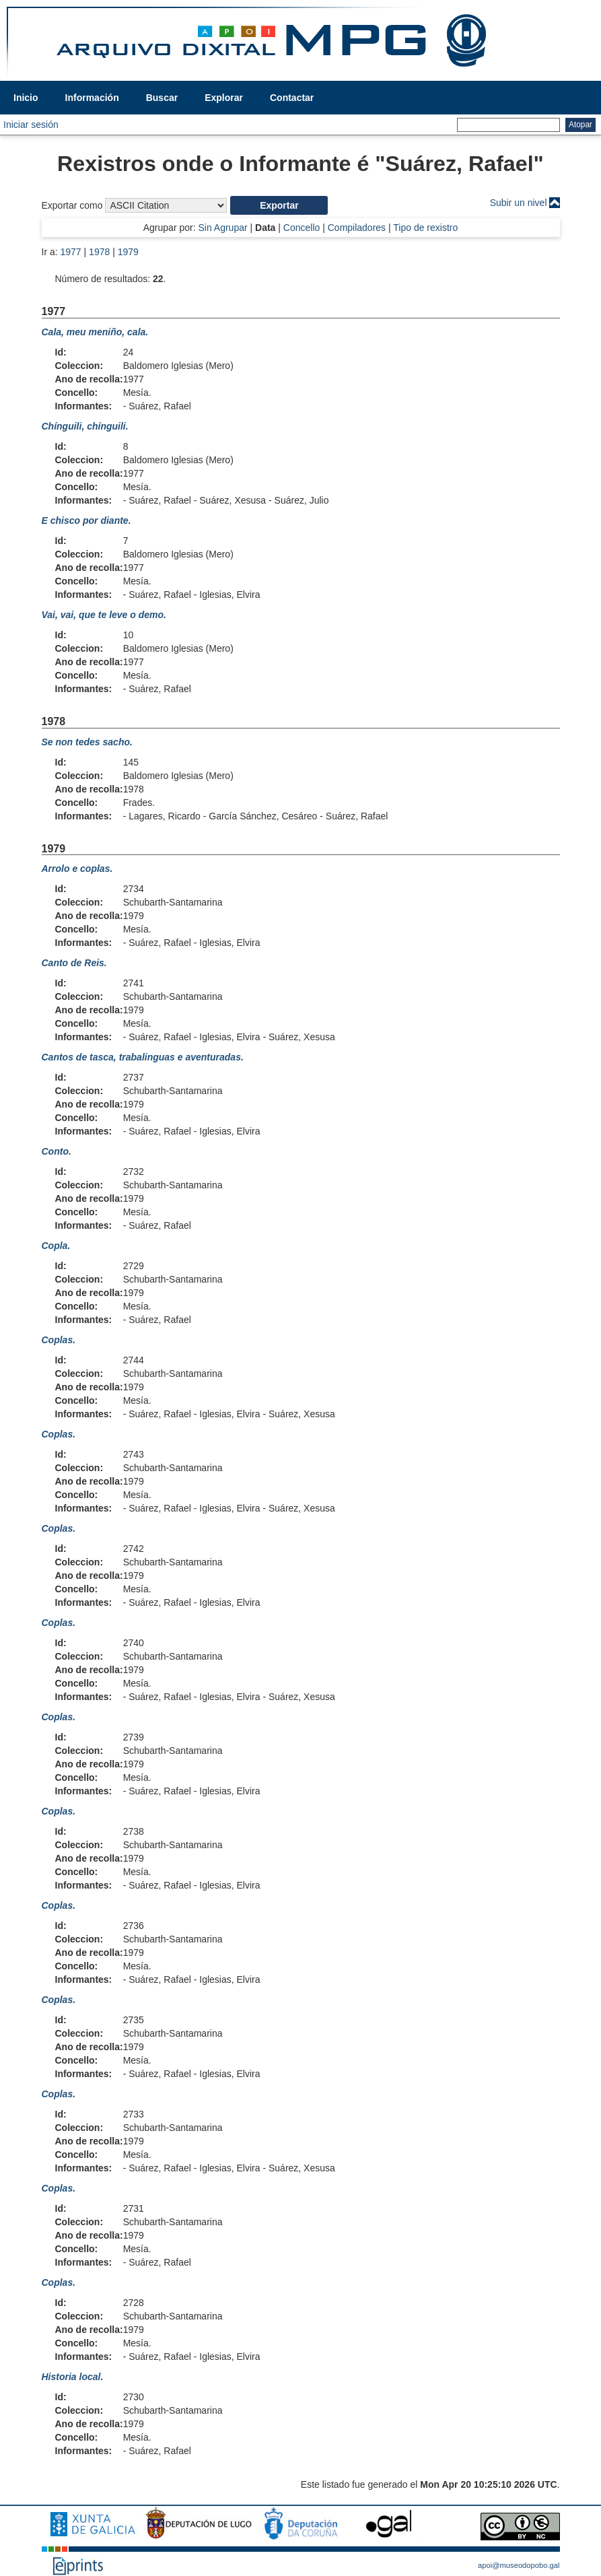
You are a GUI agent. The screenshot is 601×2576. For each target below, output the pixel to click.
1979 (128, 251)
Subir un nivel (518, 202)
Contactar (292, 97)
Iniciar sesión (31, 124)
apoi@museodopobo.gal (518, 2565)
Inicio (25, 97)
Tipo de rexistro (425, 227)
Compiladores (357, 227)
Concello (301, 227)
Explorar (224, 97)
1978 (99, 251)
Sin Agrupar (222, 227)
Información (92, 97)
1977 (71, 251)
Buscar (162, 97)
